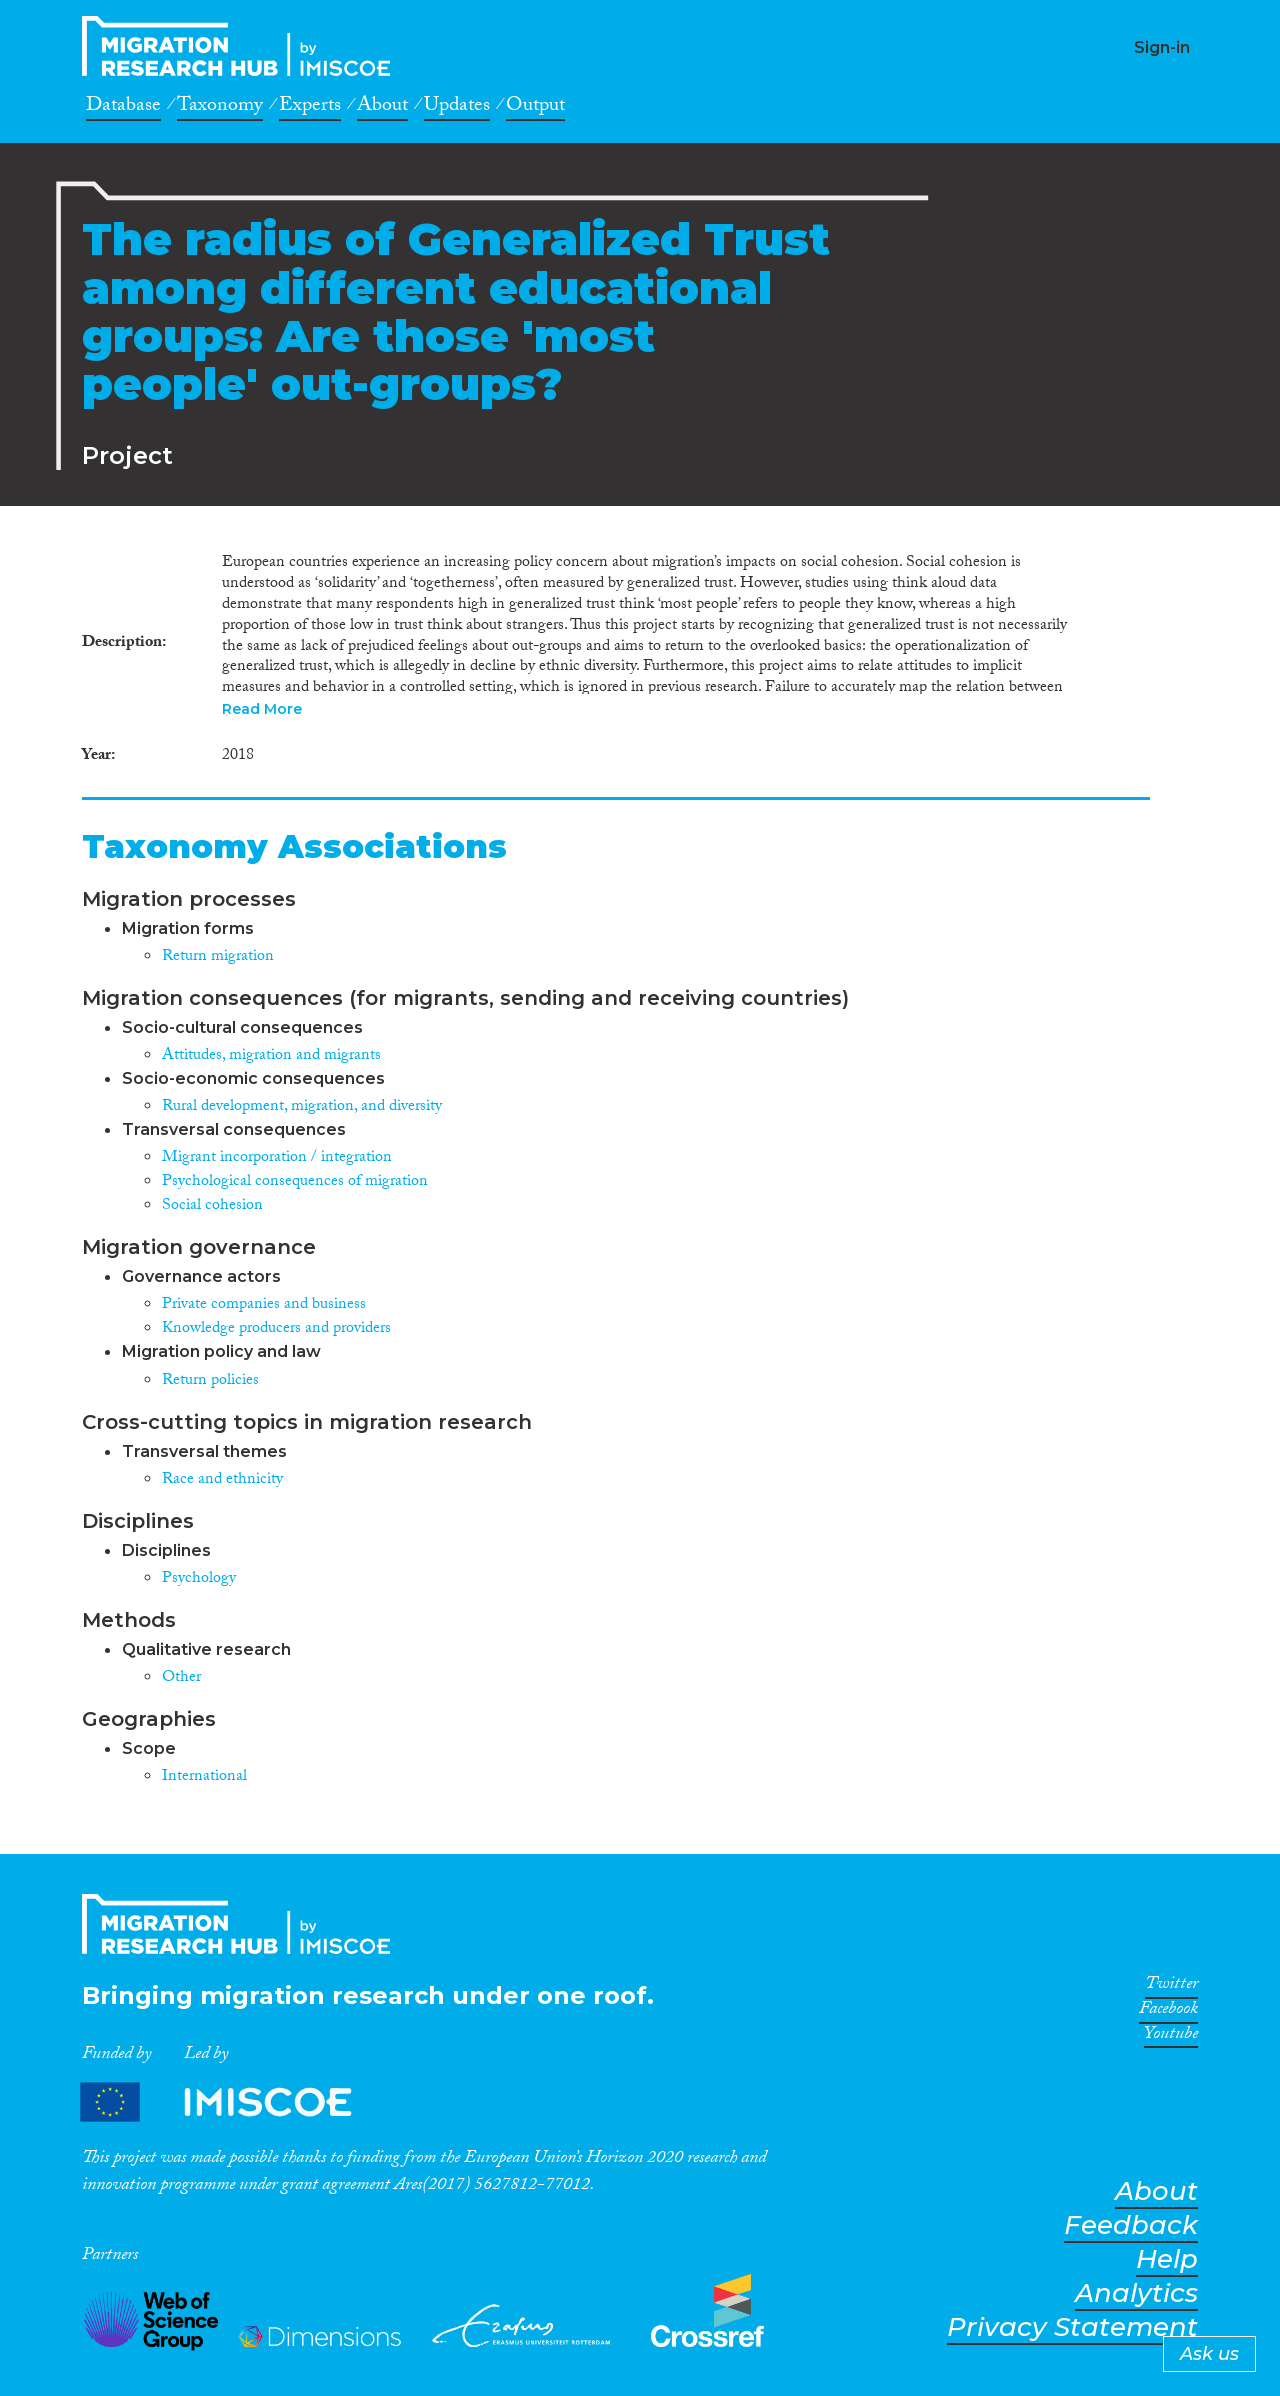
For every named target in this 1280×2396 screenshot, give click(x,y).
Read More (262, 709)
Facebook (1168, 2012)
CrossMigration (242, 46)
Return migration (218, 957)
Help (1167, 2259)
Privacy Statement (1072, 2327)
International (204, 1777)
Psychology (199, 1579)
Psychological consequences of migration (295, 1182)
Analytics (1136, 2293)
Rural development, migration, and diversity (302, 1107)
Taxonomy (220, 108)
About (382, 108)
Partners (233, 2101)
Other (181, 1678)
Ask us (1209, 2354)
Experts (310, 108)
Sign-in (1162, 47)
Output (535, 108)
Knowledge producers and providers (276, 1329)
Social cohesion (212, 1206)
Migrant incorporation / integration (277, 1158)
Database (123, 108)
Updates (457, 108)
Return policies (210, 1381)
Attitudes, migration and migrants (271, 1056)
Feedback (1131, 2225)
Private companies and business (264, 1305)
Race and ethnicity (222, 1480)
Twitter (1171, 1987)
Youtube (1171, 2037)
